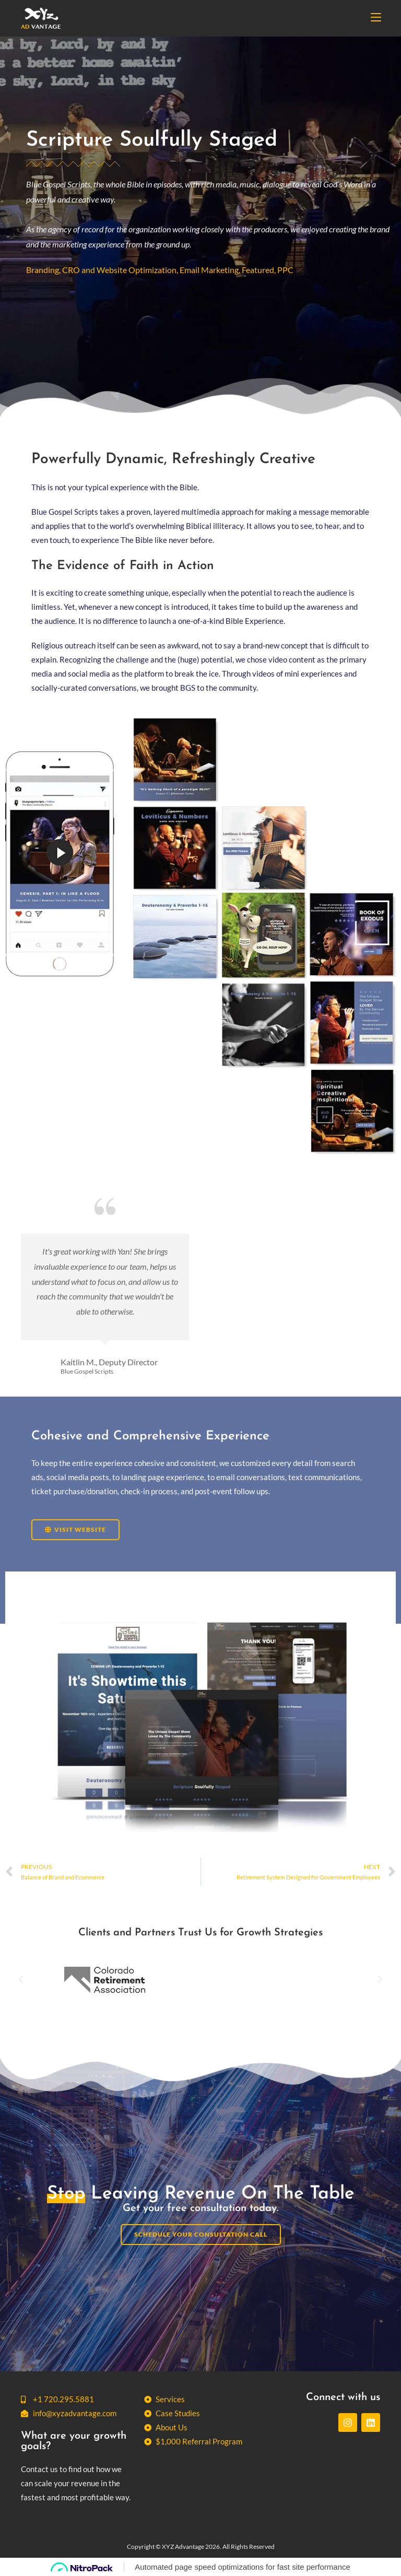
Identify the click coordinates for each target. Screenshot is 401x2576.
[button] (21, 1980)
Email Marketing (209, 270)
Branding (42, 270)
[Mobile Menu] (376, 18)
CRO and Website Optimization (119, 270)
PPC (285, 270)
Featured (258, 270)
